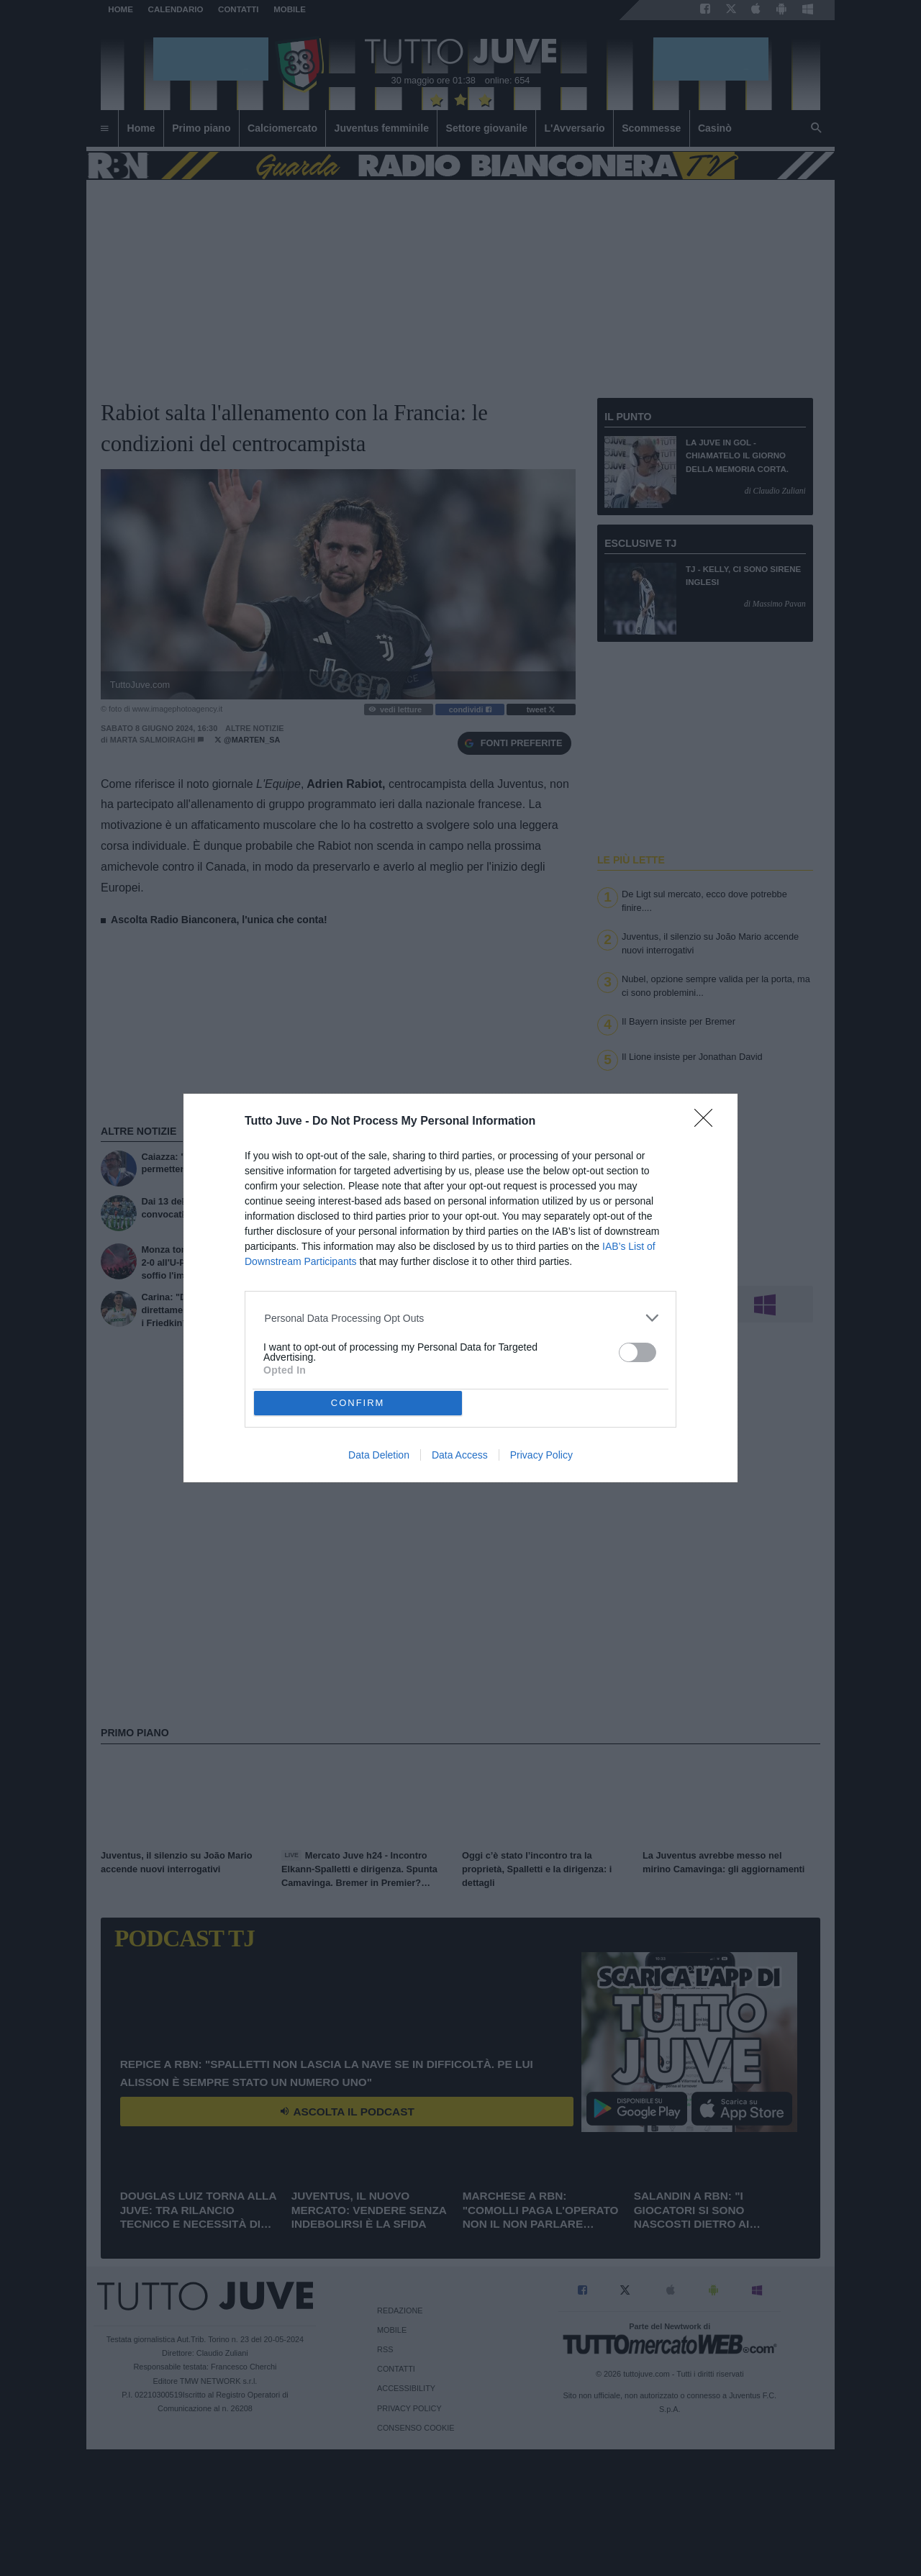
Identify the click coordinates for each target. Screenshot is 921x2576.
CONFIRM (358, 1402)
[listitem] (461, 1317)
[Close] (708, 1122)
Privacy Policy (541, 1455)
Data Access (460, 1455)
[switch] (637, 1352)
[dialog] (460, 1288)
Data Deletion (378, 1455)
